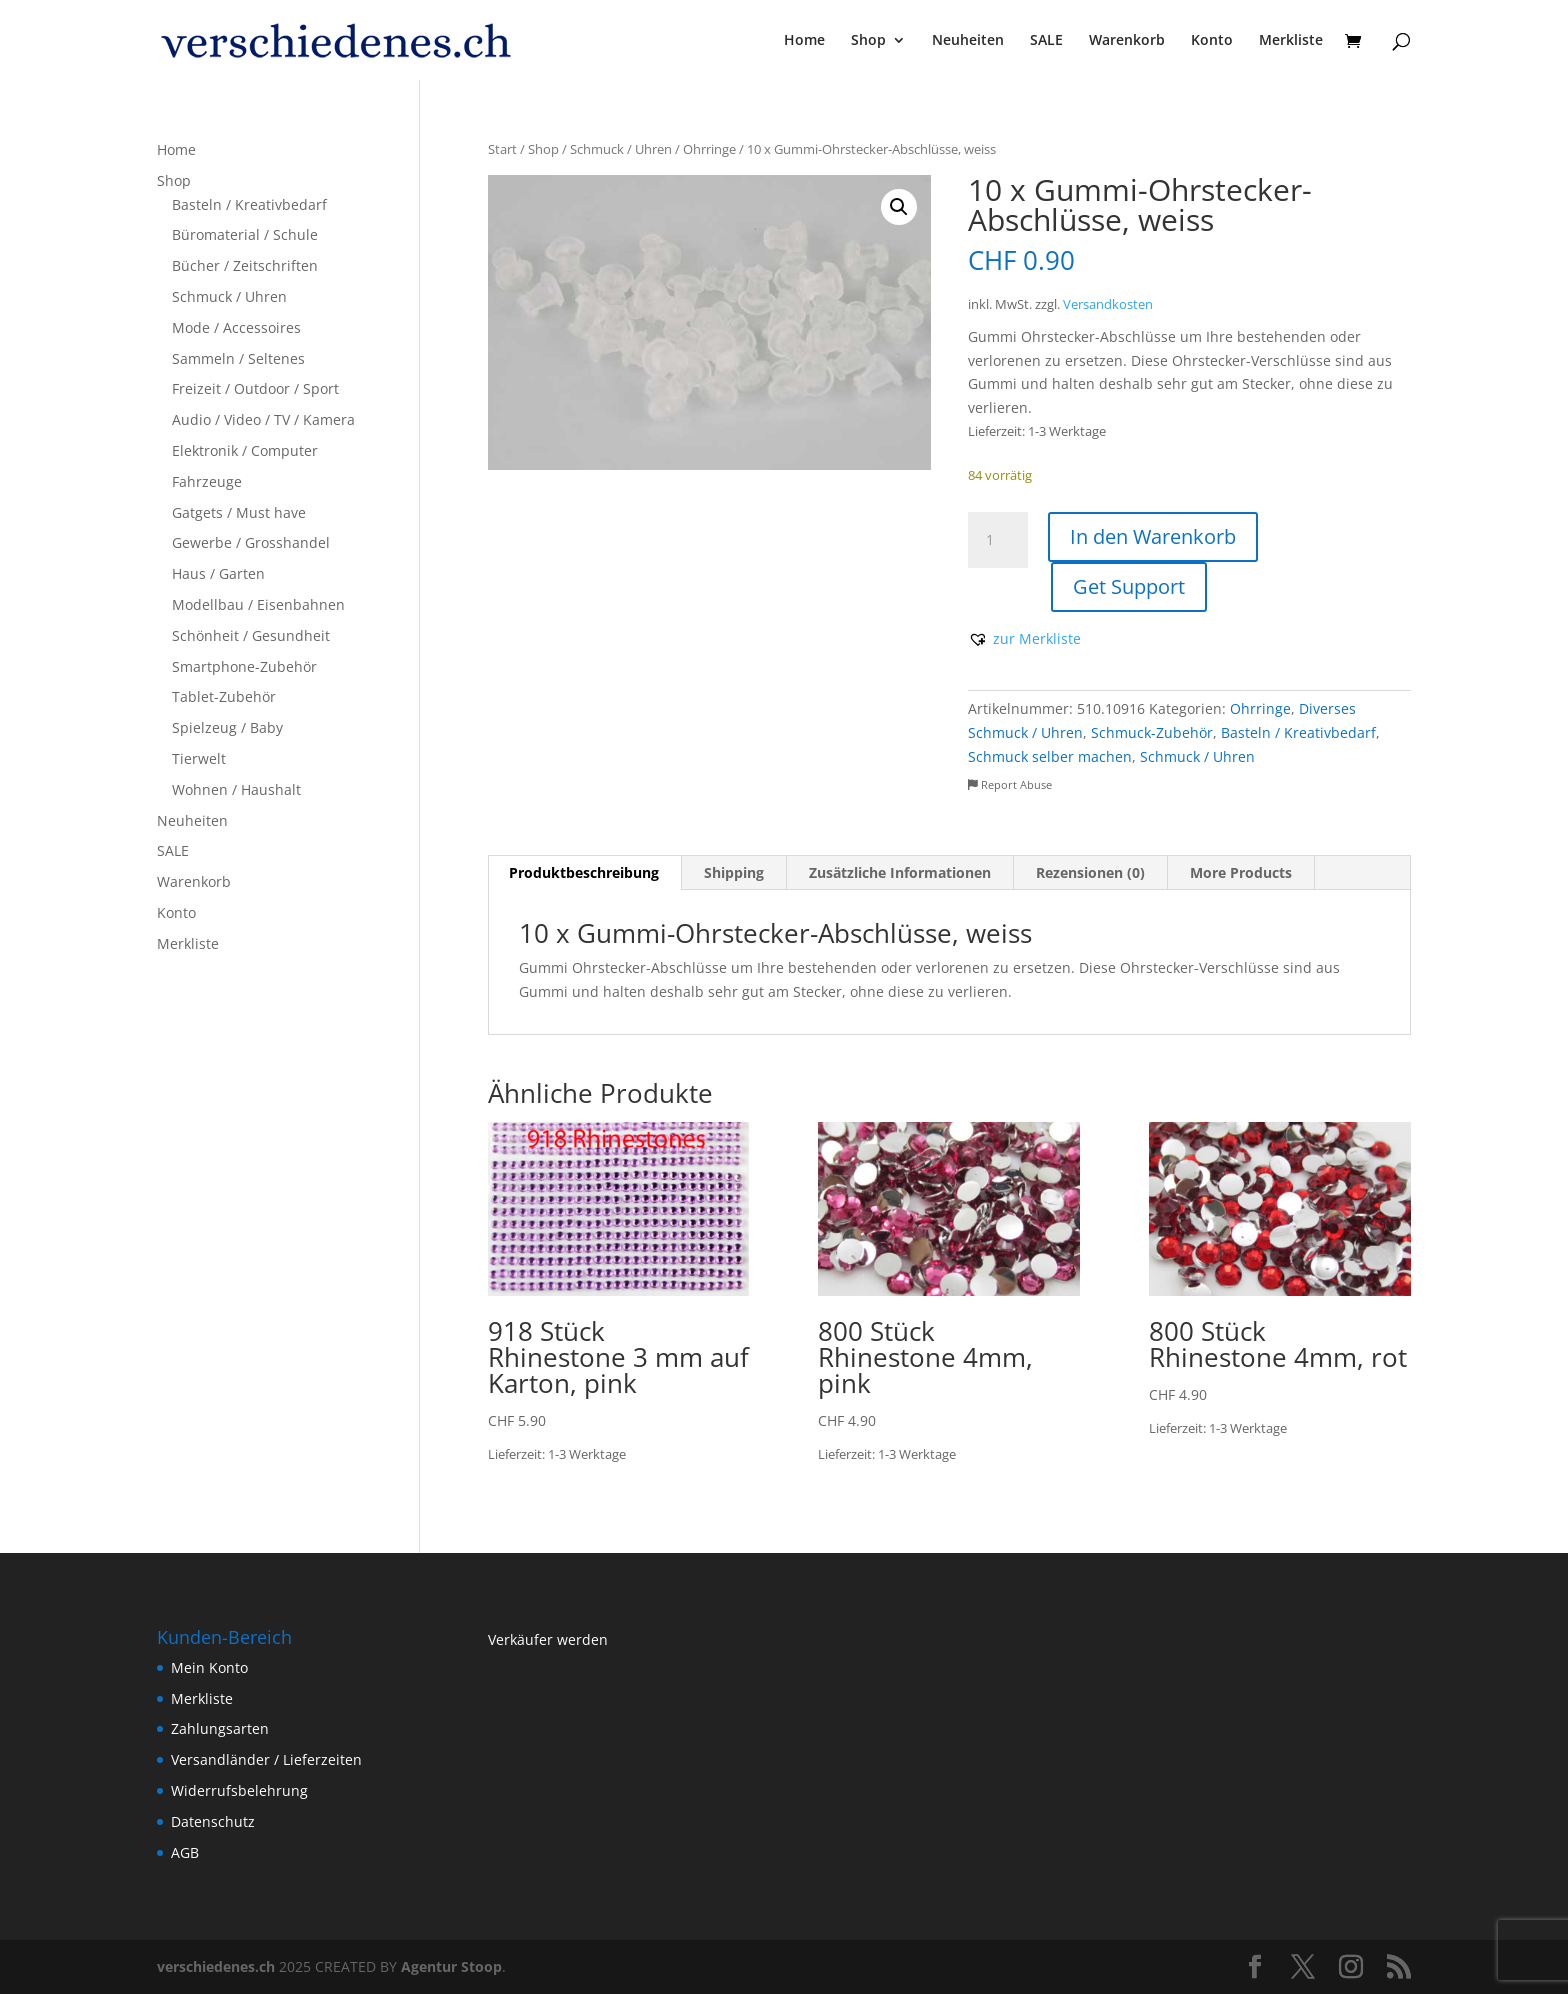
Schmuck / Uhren (621, 149)
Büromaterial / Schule (245, 234)
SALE (1046, 41)
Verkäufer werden (548, 1639)
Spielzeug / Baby (227, 727)
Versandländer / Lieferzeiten (266, 1759)
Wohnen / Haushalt (236, 789)
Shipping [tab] (734, 872)
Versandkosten (1108, 304)
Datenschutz (213, 1821)
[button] (899, 207)
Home (804, 41)
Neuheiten (968, 41)
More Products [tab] (1241, 872)
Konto (1212, 41)
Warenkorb (1127, 41)
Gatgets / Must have (239, 512)
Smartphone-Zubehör (244, 666)
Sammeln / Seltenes (238, 358)
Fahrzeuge (207, 481)
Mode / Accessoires (236, 327)
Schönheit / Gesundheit (251, 635)
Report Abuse (1010, 784)
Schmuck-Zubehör (1152, 732)
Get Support (1129, 586)
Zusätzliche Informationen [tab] (900, 872)
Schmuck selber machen (1050, 756)
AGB (185, 1852)
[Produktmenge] (998, 540)
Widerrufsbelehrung (239, 1790)
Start (502, 149)
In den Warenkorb (1153, 536)
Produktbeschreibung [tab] (584, 872)
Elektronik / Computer (245, 450)
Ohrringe (709, 149)
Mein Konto (209, 1667)
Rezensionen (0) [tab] (1090, 872)
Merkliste (1291, 41)
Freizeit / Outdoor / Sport (255, 388)
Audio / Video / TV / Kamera (263, 419)
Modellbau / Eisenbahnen (258, 604)
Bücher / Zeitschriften (245, 265)
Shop (868, 41)
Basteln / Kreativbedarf (1298, 732)
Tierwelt (199, 758)
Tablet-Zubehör (224, 696)
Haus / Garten (218, 573)
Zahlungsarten (220, 1728)
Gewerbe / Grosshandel (251, 542)
